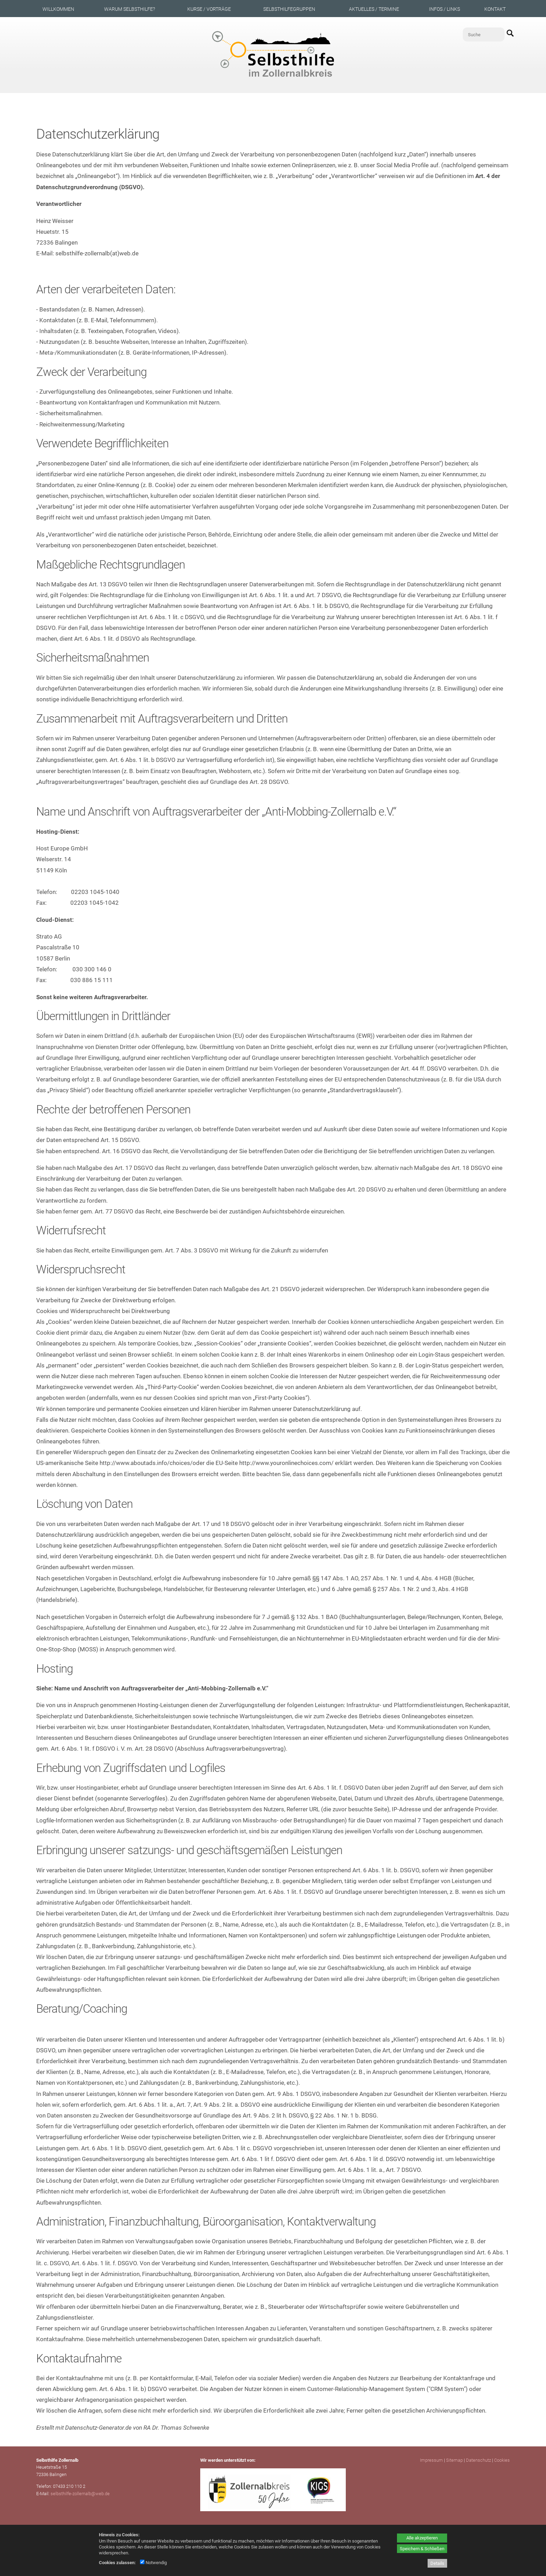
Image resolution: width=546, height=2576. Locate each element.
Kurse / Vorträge (209, 9)
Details (437, 2563)
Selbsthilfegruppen (289, 9)
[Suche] (484, 34)
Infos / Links (444, 9)
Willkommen (58, 9)
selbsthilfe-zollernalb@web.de (80, 2493)
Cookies (502, 2460)
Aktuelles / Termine (374, 9)
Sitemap (454, 2460)
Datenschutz (478, 2460)
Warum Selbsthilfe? (129, 9)
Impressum (431, 2460)
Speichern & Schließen (422, 2548)
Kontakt (495, 9)
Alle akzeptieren (422, 2537)
